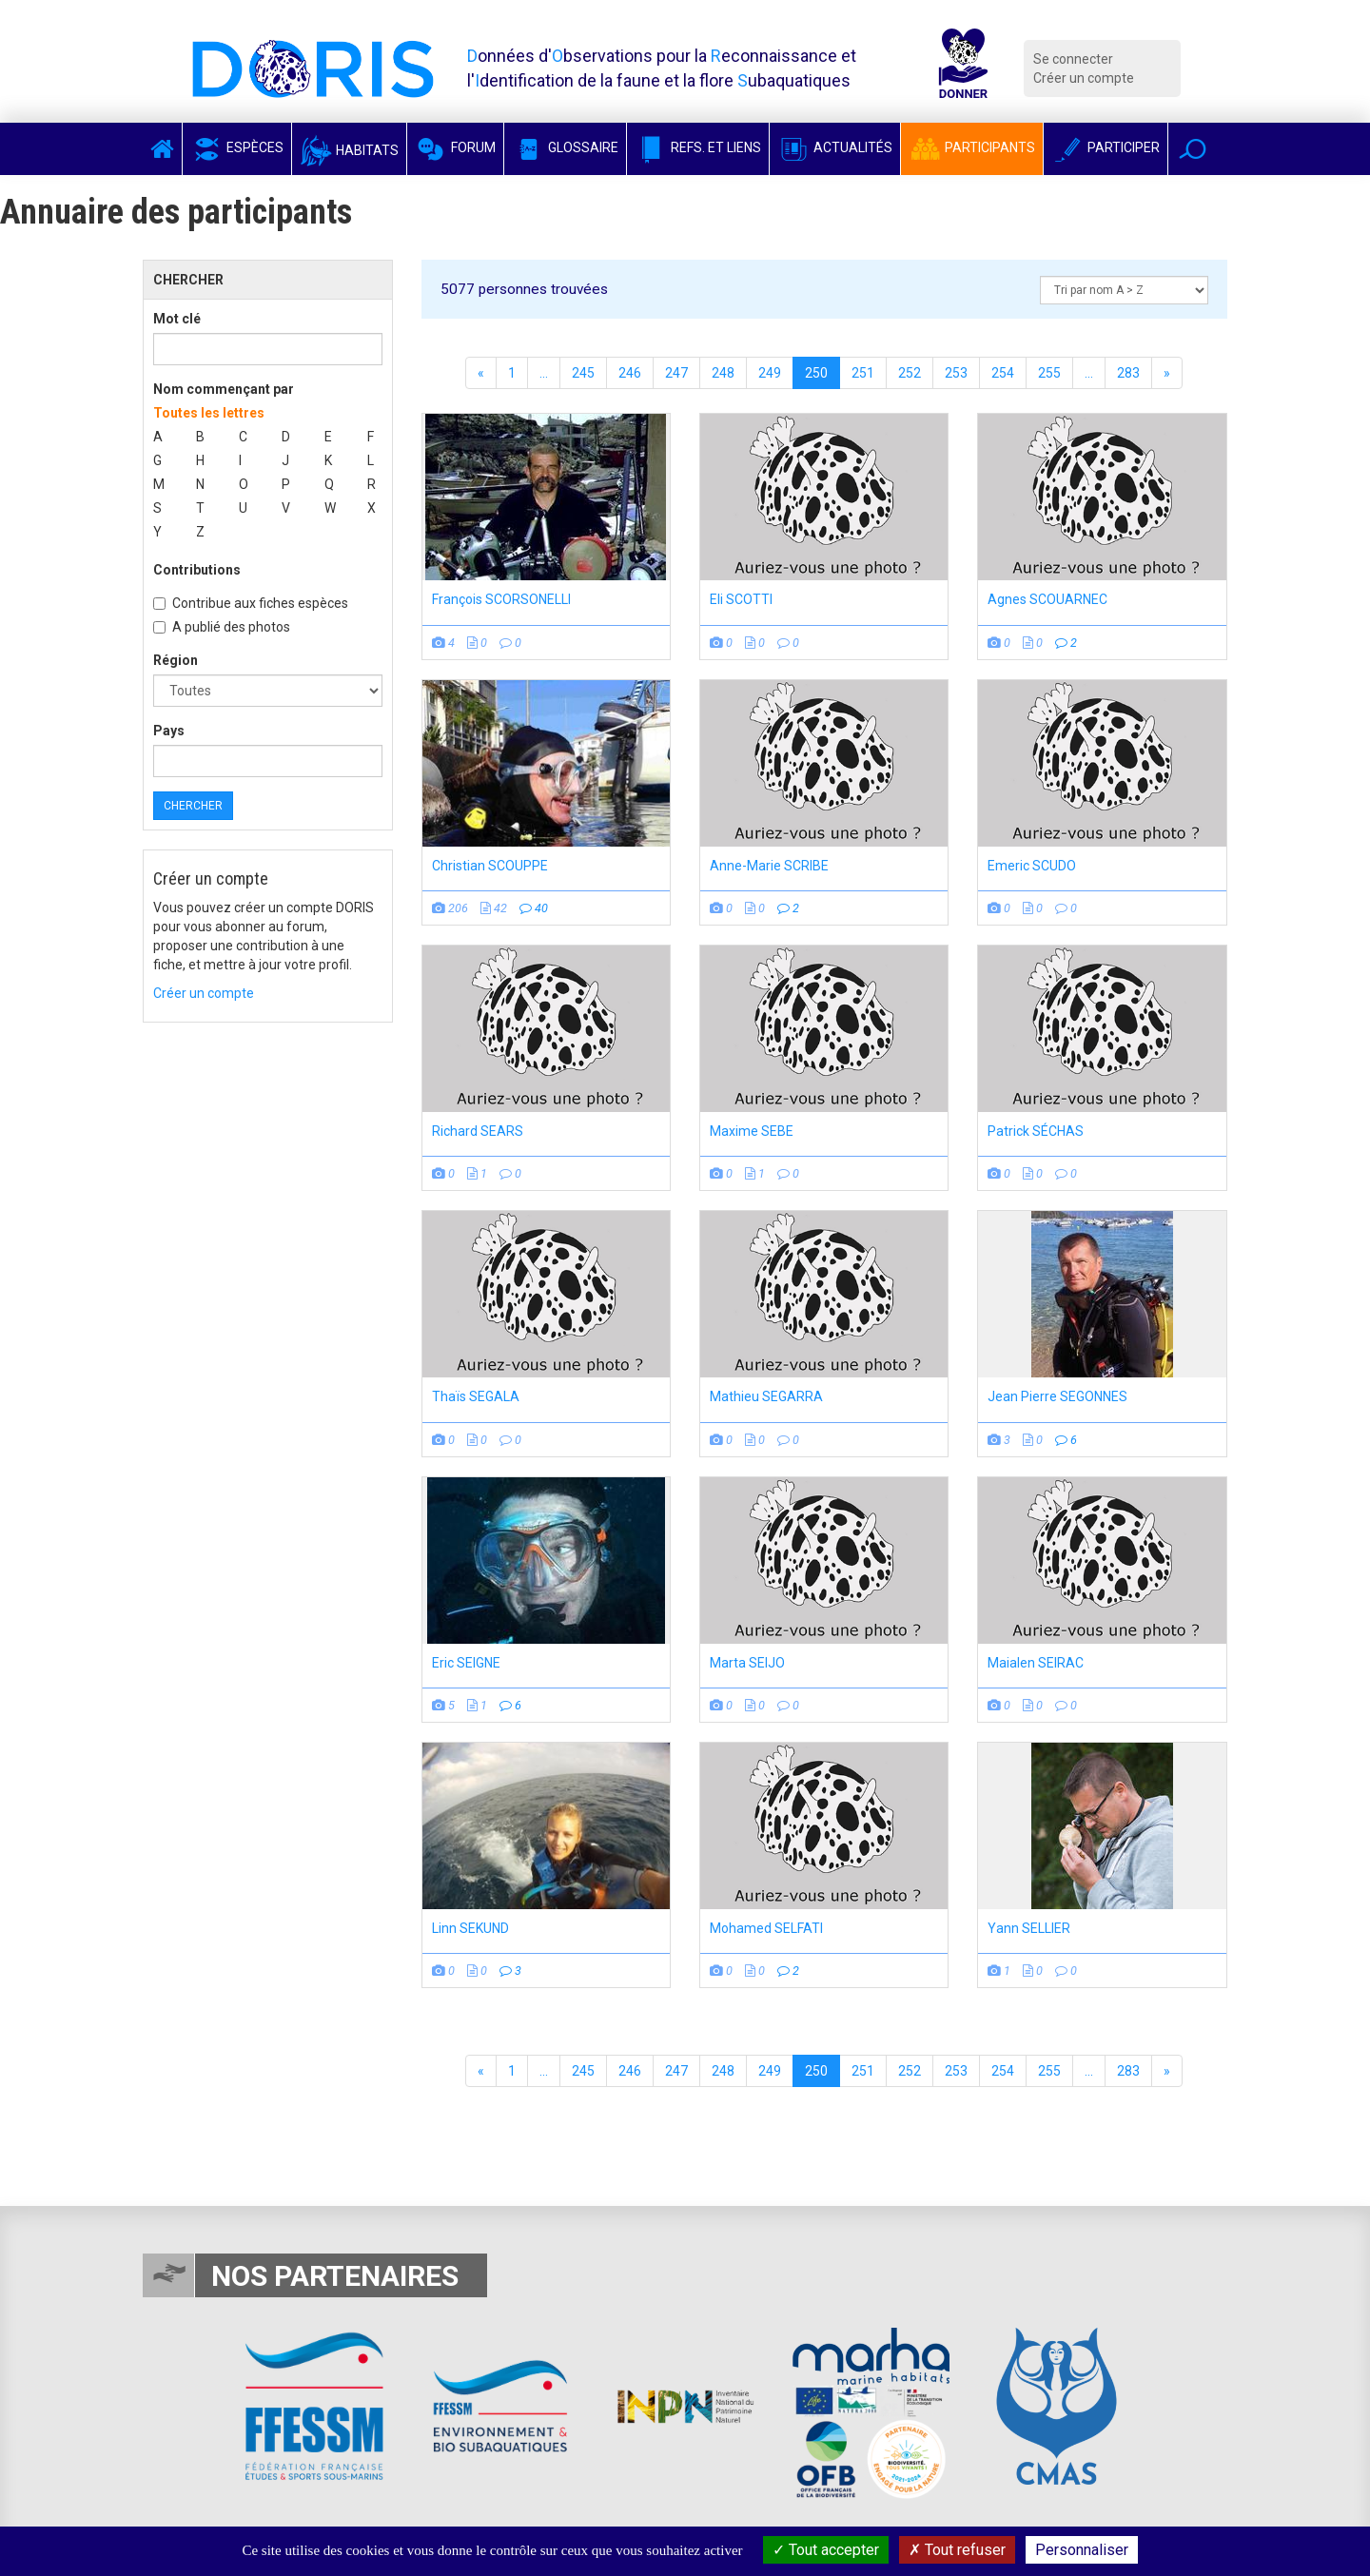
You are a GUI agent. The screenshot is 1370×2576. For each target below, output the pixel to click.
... (543, 373)
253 (956, 373)
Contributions (197, 569)
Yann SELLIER (1029, 1928)
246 (629, 373)
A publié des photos (221, 626)
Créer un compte (1083, 78)
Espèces (237, 147)
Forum (455, 147)
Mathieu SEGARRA (766, 1396)
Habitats (349, 150)
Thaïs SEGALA (475, 1396)
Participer (1105, 147)
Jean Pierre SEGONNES (1057, 1396)
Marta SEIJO (747, 1662)
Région (175, 660)
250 (816, 373)
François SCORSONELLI (501, 599)
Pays (169, 730)
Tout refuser (957, 2550)
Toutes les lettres (208, 412)
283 (1128, 373)
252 (909, 373)
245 (583, 373)
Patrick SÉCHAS (1036, 1131)
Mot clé (177, 318)
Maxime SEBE (751, 1131)
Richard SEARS (477, 1131)
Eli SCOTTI (741, 599)
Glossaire (565, 147)
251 (862, 373)
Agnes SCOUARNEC (1047, 599)
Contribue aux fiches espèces (250, 603)
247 (676, 373)
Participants (972, 147)
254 (1002, 373)
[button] (1192, 149)
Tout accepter (826, 2550)
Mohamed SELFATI (766, 1928)
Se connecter (1073, 59)
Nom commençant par (223, 389)
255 (1049, 373)
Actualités (834, 147)
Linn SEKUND (470, 1928)
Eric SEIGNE (466, 1662)
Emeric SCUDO (1032, 865)
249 (769, 373)
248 (723, 373)
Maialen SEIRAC (1036, 1662)
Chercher (193, 805)
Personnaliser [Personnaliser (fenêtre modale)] (1081, 2550)
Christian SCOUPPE (490, 865)
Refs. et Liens (698, 147)
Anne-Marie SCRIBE (769, 865)
